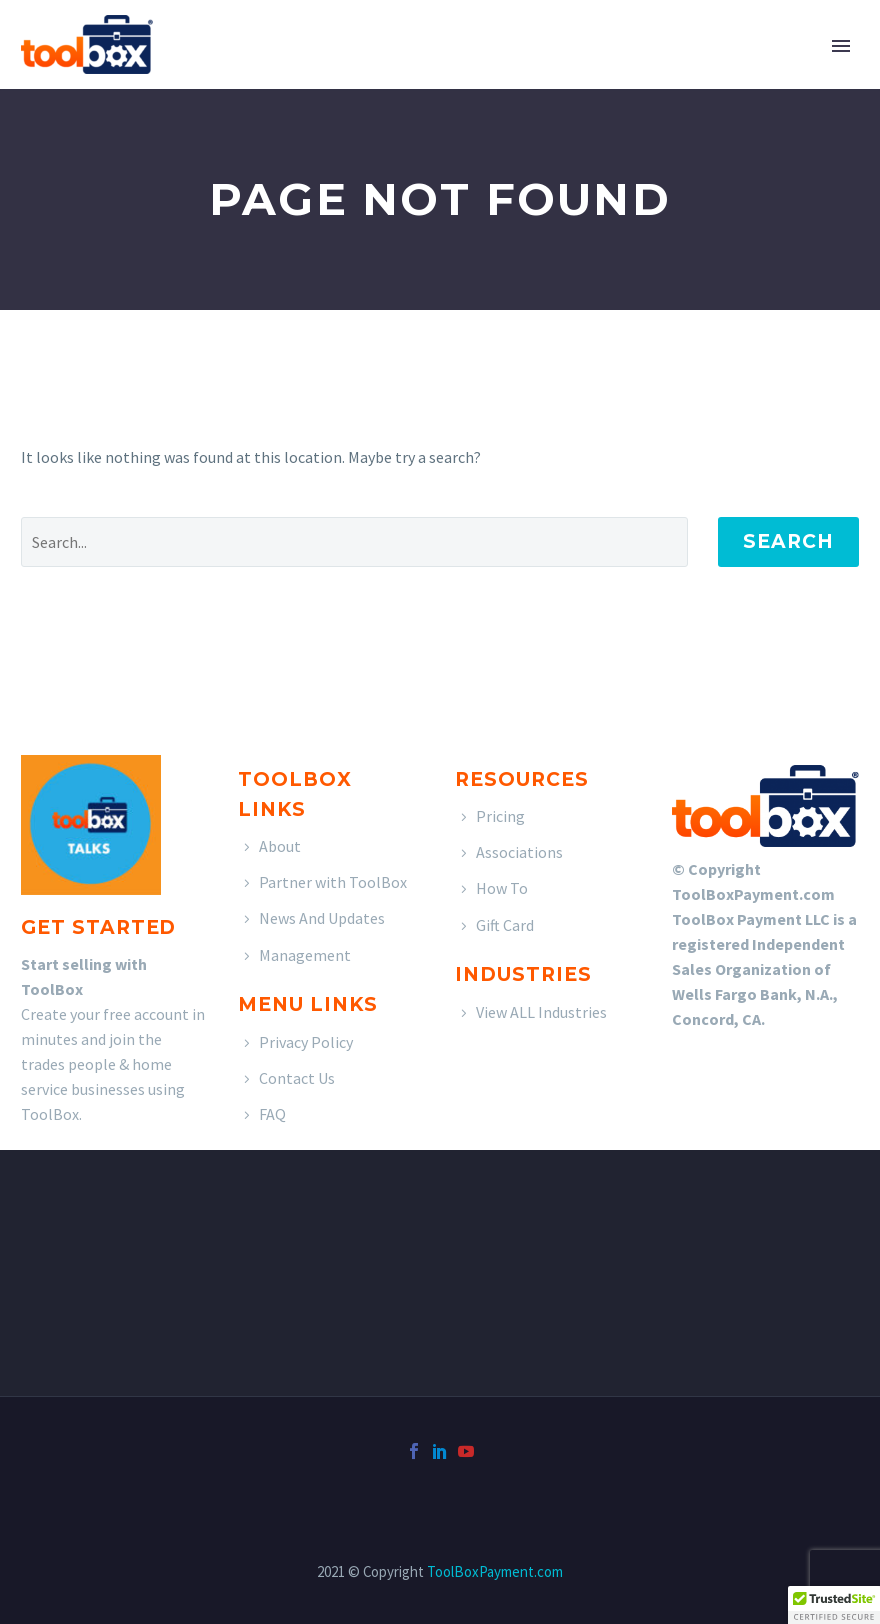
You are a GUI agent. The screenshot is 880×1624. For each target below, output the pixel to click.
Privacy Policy (306, 1042)
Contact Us (297, 1078)
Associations (519, 852)
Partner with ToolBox (333, 882)
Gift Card (505, 925)
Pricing (500, 816)
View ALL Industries (541, 1012)
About (280, 846)
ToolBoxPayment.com (495, 1571)
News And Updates (322, 918)
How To (502, 888)
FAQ (272, 1114)
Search (788, 541)
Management (305, 955)
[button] (834, 1605)
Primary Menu (841, 46)
